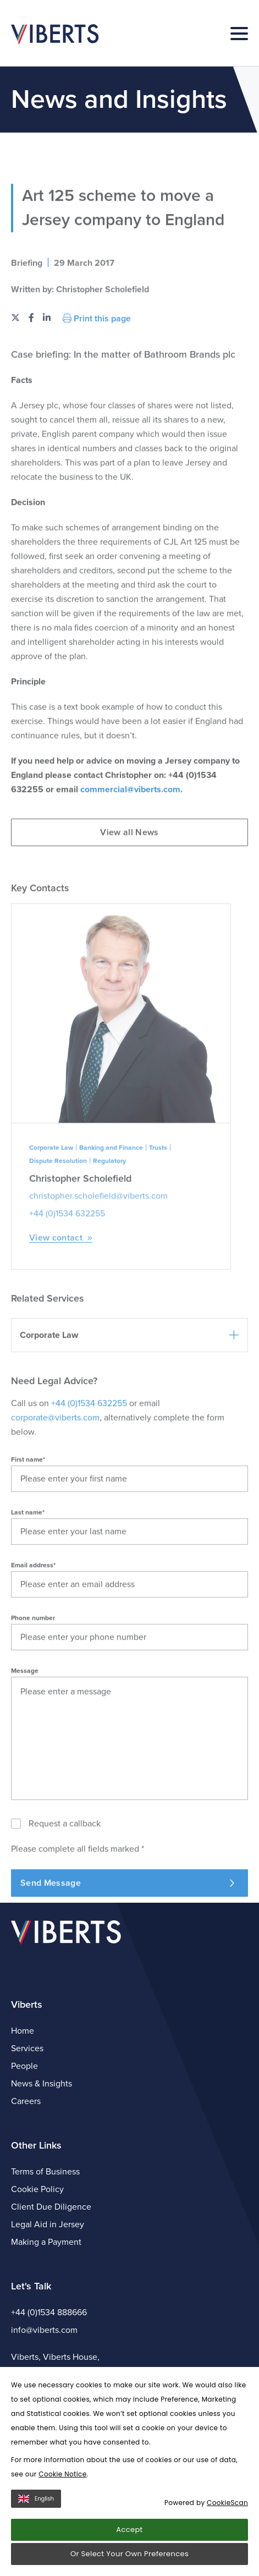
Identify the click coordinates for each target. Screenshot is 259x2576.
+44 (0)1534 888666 (49, 2312)
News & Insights (41, 2083)
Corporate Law (51, 1213)
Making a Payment (46, 2242)
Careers (26, 2101)
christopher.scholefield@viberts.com (98, 1261)
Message (24, 1736)
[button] (129, 1400)
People (24, 2066)
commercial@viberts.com (130, 854)
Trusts (158, 1213)
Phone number (33, 1683)
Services (27, 2048)
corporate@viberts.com (55, 1483)
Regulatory (109, 1226)
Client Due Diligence (51, 2206)
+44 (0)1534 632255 (67, 1278)
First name (28, 1525)
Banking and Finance (111, 1213)
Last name (28, 1577)
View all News (129, 897)
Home (22, 2030)
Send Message (127, 1948)
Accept (129, 2529)
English (36, 2499)
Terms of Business (45, 2171)
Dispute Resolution (58, 1226)
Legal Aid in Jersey (47, 2224)
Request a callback (65, 1889)
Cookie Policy (37, 2189)
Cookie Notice (62, 2474)
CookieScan (227, 2502)
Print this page (97, 383)
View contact (60, 1303)
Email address (33, 1630)
